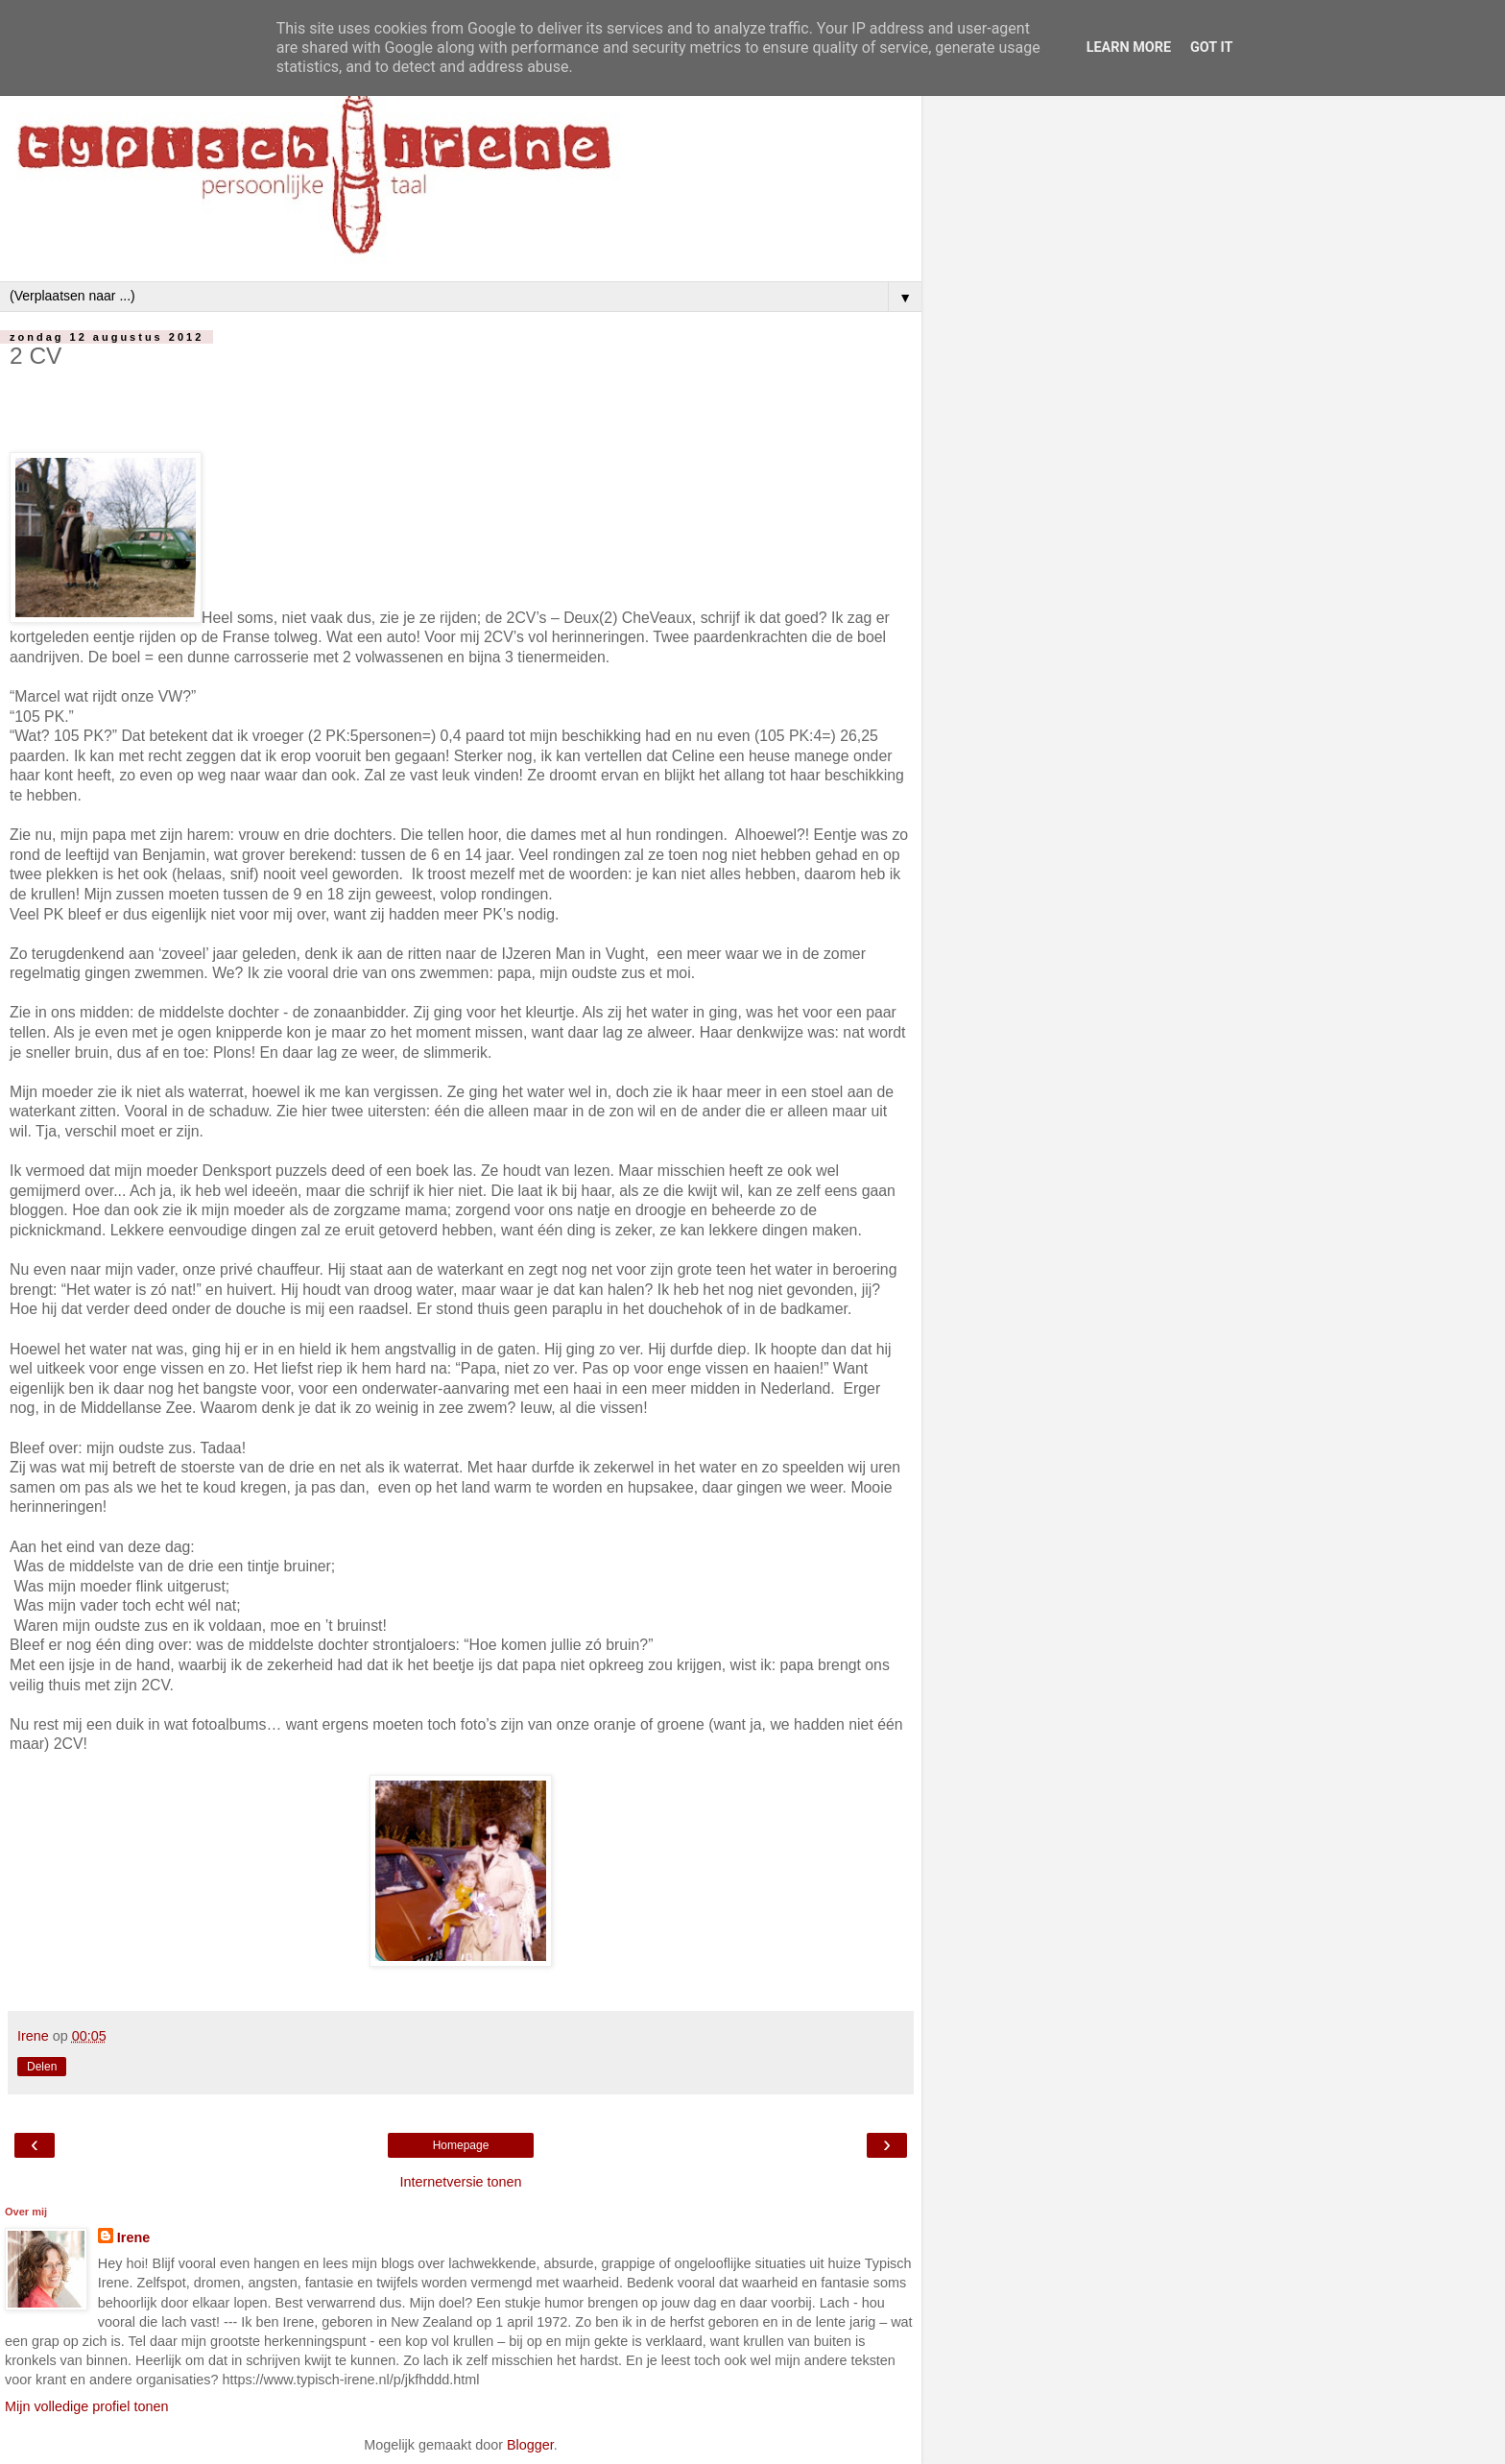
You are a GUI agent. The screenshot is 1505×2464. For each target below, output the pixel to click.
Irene (133, 2237)
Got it (1211, 47)
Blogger (530, 2444)
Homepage (461, 2145)
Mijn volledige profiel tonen (86, 2406)
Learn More (1129, 47)
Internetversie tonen (460, 2181)
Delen (42, 2066)
